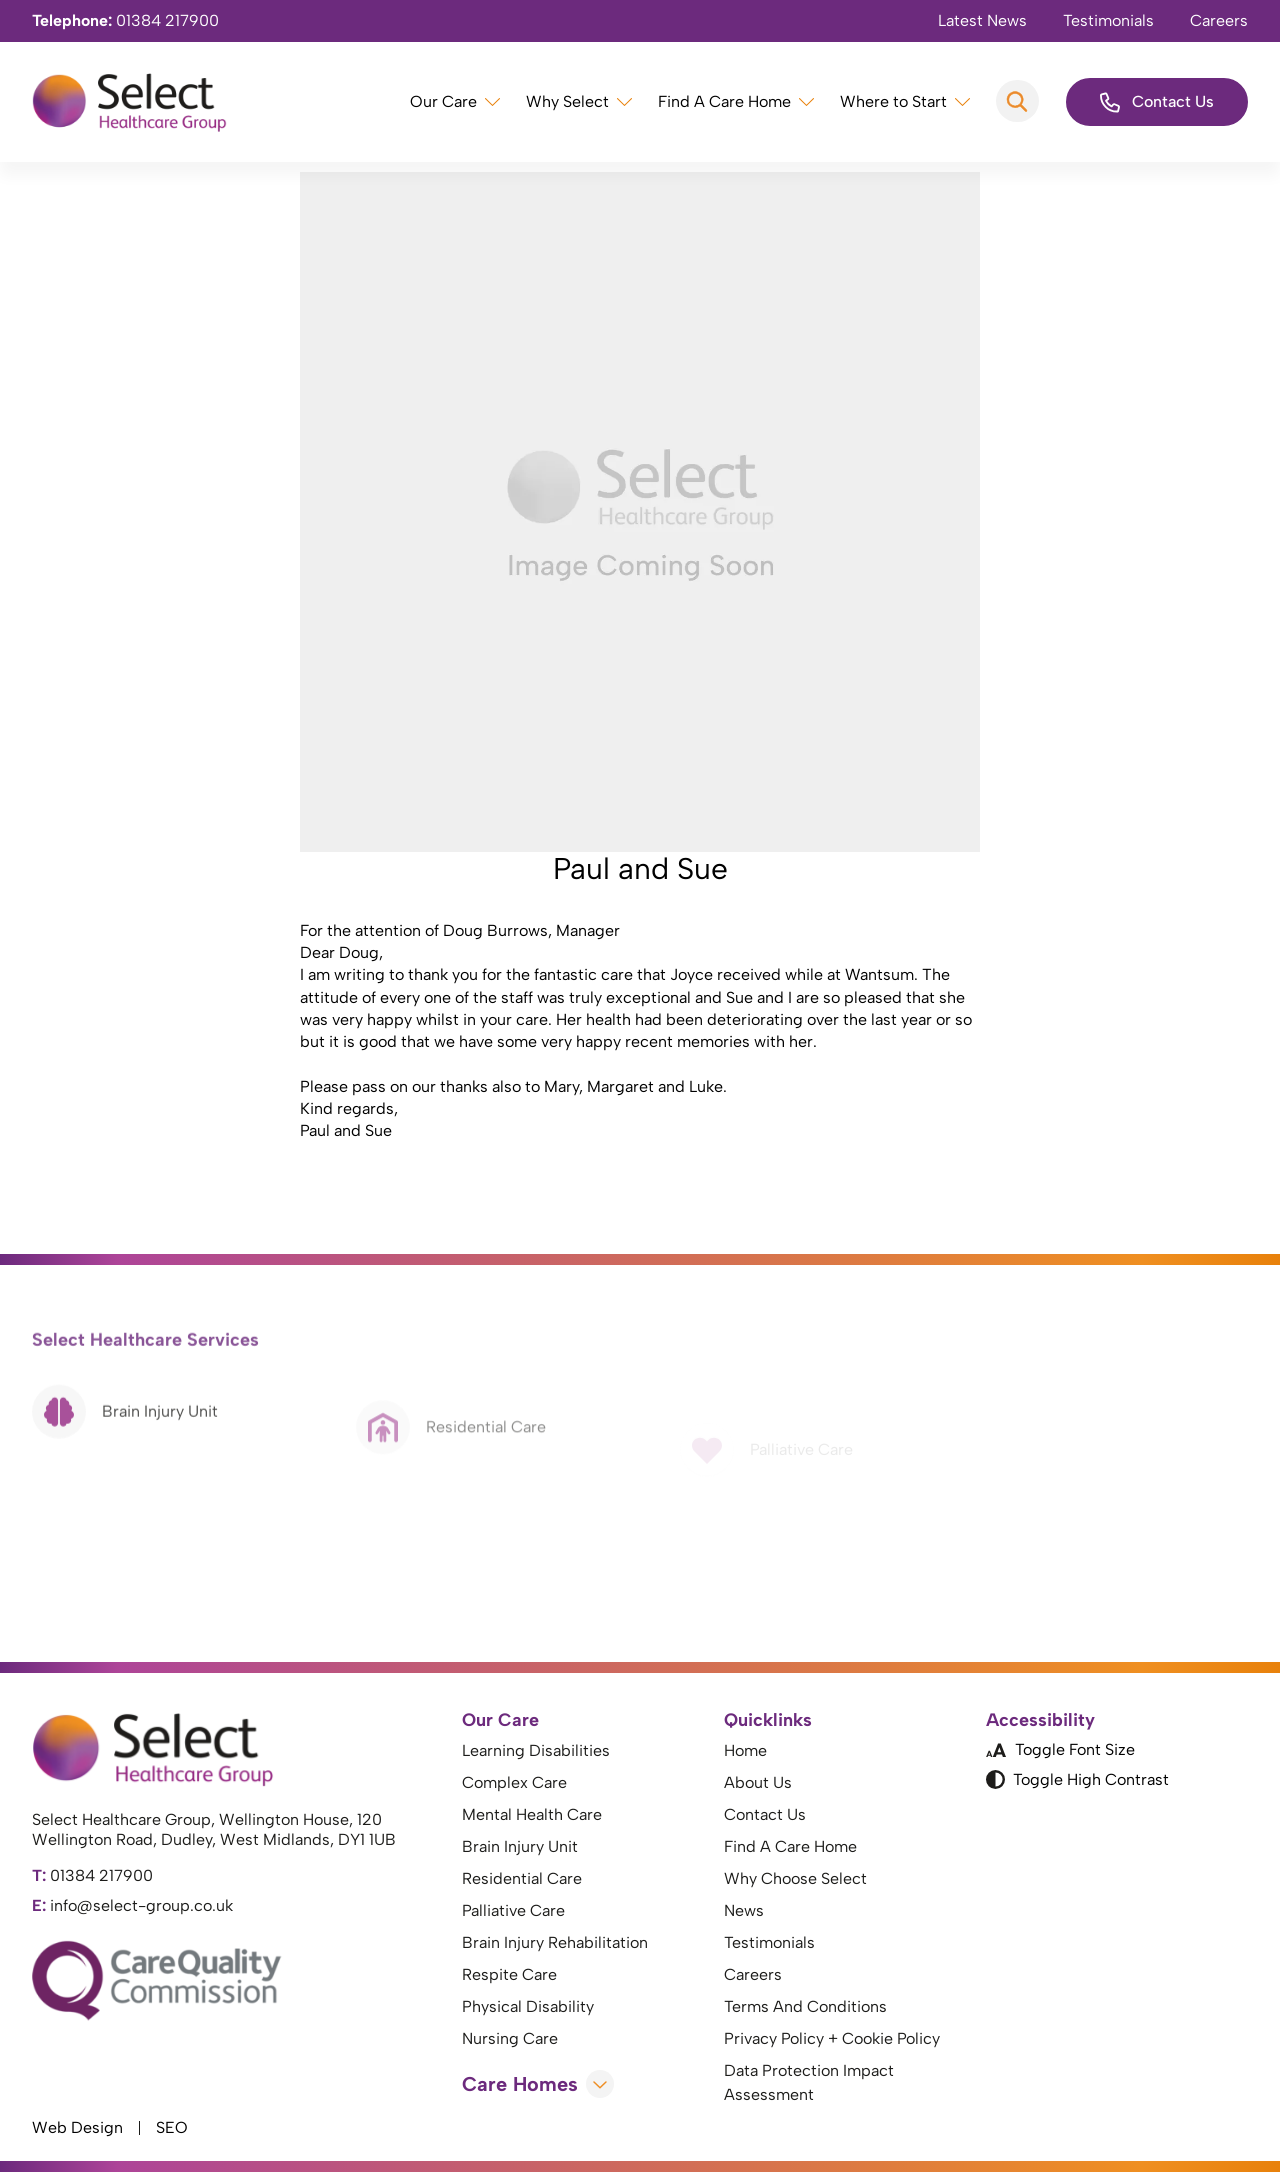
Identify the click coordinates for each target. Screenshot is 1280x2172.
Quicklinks (768, 1720)
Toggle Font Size (1060, 1749)
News (744, 1910)
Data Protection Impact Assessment (809, 2082)
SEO (172, 2127)
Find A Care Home (724, 101)
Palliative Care (513, 1910)
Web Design (77, 2127)
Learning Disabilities (536, 1750)
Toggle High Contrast (1077, 1780)
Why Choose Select (795, 1878)
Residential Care (522, 1878)
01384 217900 (125, 20)
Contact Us (1157, 102)
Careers (1219, 20)
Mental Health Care (532, 1814)
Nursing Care (510, 2038)
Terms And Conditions (805, 2006)
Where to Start (893, 101)
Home (745, 1750)
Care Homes (538, 2084)
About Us (758, 1782)
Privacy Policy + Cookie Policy (832, 2038)
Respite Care (509, 1974)
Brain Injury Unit (520, 1846)
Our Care (443, 101)
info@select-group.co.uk (132, 1905)
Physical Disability (528, 2006)
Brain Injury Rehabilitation (555, 1942)
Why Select (567, 101)
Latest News (982, 20)
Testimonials (1108, 20)
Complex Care (514, 1782)
